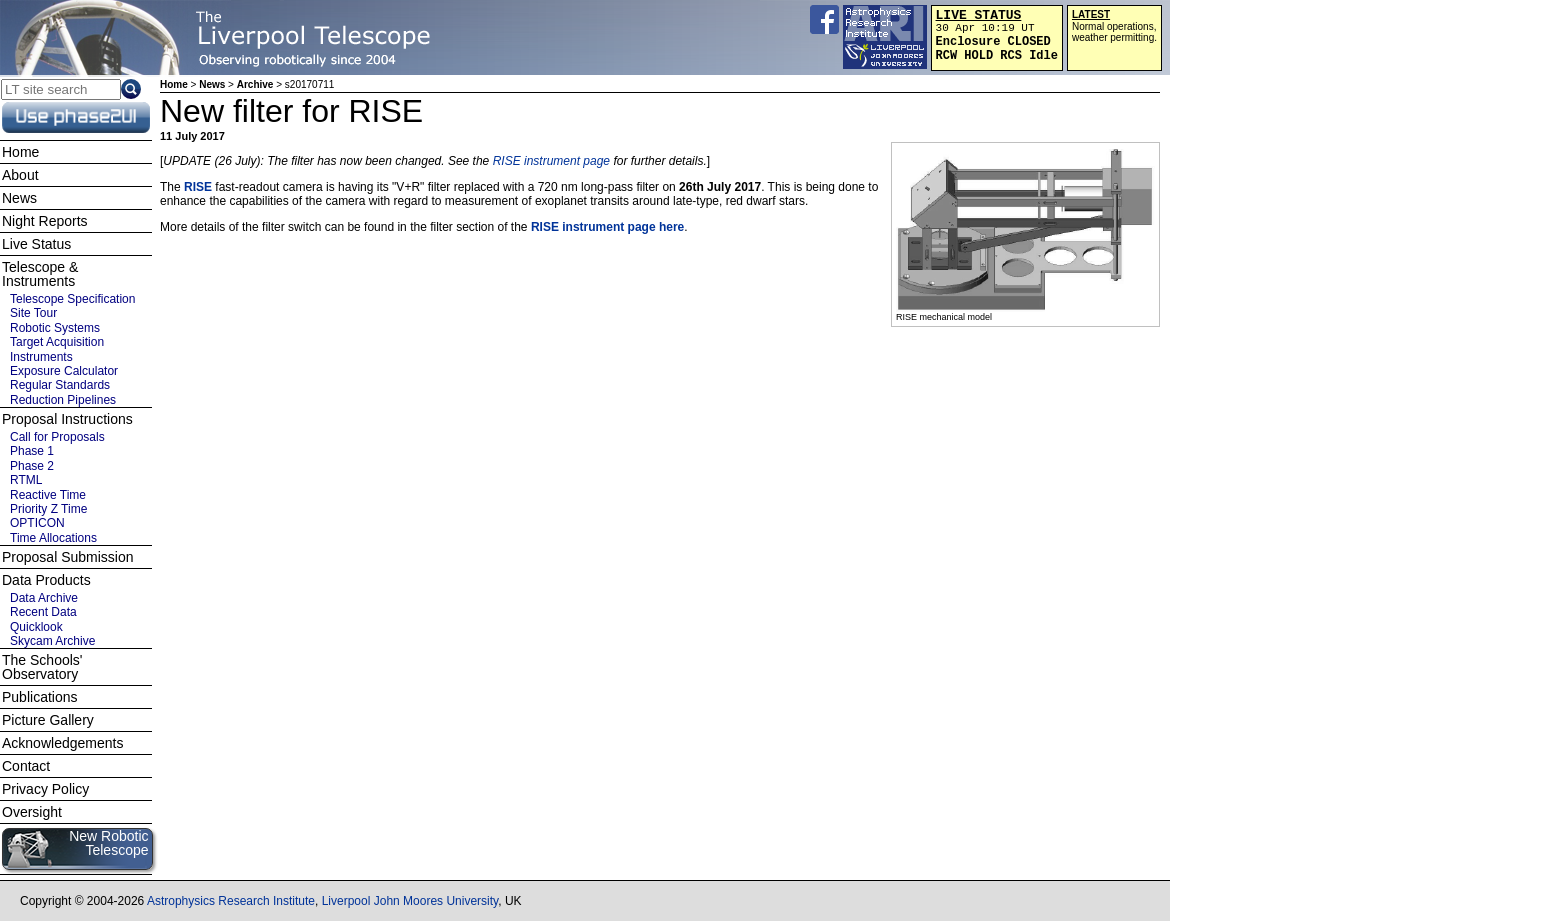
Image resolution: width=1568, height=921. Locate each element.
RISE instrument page (551, 161)
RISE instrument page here (607, 227)
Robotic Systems (55, 328)
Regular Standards (60, 385)
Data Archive (44, 598)
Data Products (46, 580)
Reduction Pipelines (63, 400)
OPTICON (37, 523)
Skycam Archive (52, 641)
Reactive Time (48, 495)
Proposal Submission (68, 557)
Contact (26, 766)
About (20, 175)
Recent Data (43, 612)
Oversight (32, 812)
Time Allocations (53, 538)
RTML (26, 480)
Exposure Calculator (64, 371)
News (212, 84)
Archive (255, 84)
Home (174, 84)
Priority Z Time (48, 509)
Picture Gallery (48, 720)
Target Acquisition (57, 342)
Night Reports (45, 221)
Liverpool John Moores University (410, 901)
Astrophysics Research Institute (231, 901)
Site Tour (33, 313)
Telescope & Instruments (40, 274)
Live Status (36, 244)
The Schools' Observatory (42, 667)
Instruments (41, 357)
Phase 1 (32, 451)
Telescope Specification (72, 299)
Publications (40, 697)
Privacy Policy (45, 789)
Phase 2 (32, 466)
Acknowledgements (62, 743)
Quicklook (36, 627)
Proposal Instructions (67, 419)
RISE (198, 187)
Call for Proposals (57, 437)
